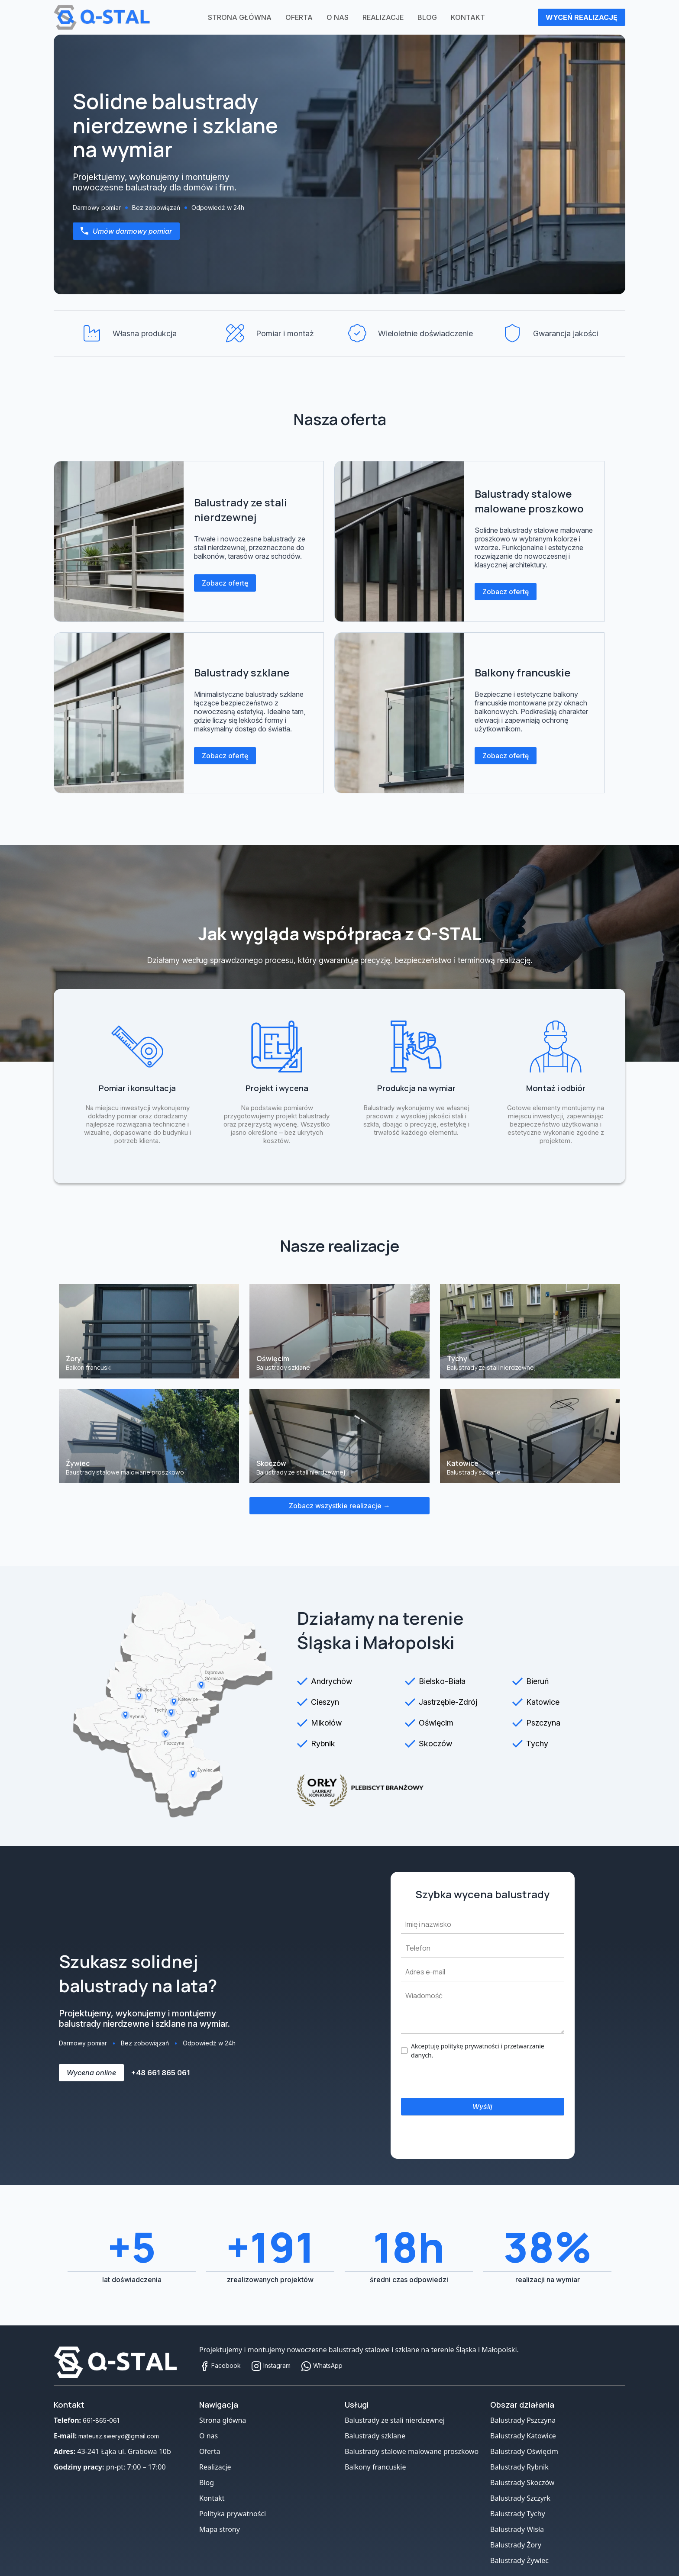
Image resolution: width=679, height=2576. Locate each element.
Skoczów (435, 1743)
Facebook (220, 2365)
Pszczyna (543, 1722)
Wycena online (91, 2072)
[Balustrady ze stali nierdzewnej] (119, 541)
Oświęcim (436, 1722)
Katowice (542, 1702)
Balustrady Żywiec (519, 2560)
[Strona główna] (121, 2362)
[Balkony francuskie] (399, 713)
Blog (427, 17)
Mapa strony (219, 2529)
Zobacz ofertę (225, 583)
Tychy (537, 1743)
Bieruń (537, 1681)
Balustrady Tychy (517, 2513)
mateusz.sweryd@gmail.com (118, 2436)
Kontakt (468, 17)
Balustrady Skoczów (522, 2482)
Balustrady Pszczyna (523, 2420)
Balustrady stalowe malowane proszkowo (529, 500)
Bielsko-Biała (442, 1681)
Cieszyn (325, 1702)
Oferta (299, 17)
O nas (338, 17)
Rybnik (323, 1743)
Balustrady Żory (515, 2545)
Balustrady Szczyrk (520, 2498)
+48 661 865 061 (160, 2072)
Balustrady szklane (242, 672)
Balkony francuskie (523, 672)
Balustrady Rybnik (519, 2467)
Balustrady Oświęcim (524, 2451)
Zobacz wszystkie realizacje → (339, 1505)
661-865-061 (101, 2420)
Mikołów (326, 1722)
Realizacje (383, 17)
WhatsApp (322, 2365)
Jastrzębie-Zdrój (448, 1702)
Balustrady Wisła (517, 2529)
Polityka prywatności (232, 2513)
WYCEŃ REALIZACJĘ (582, 17)
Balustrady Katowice (523, 2436)
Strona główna (240, 17)
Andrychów (331, 1681)
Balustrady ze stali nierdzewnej (240, 509)
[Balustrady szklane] (119, 713)
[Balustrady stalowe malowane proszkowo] (399, 541)
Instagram (271, 2365)
